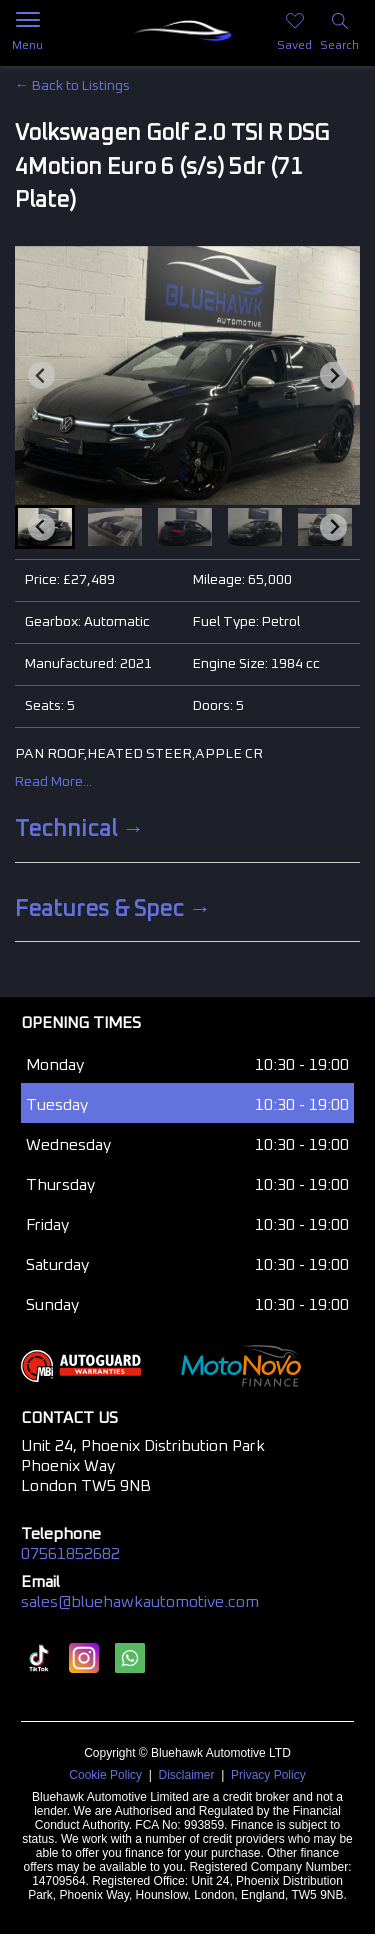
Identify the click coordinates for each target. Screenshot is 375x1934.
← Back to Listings (72, 86)
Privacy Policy (268, 1775)
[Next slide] (333, 375)
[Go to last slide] (41, 375)
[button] (115, 527)
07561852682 (70, 1554)
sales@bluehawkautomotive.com (140, 1602)
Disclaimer (187, 1775)
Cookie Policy (105, 1775)
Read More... (53, 782)
